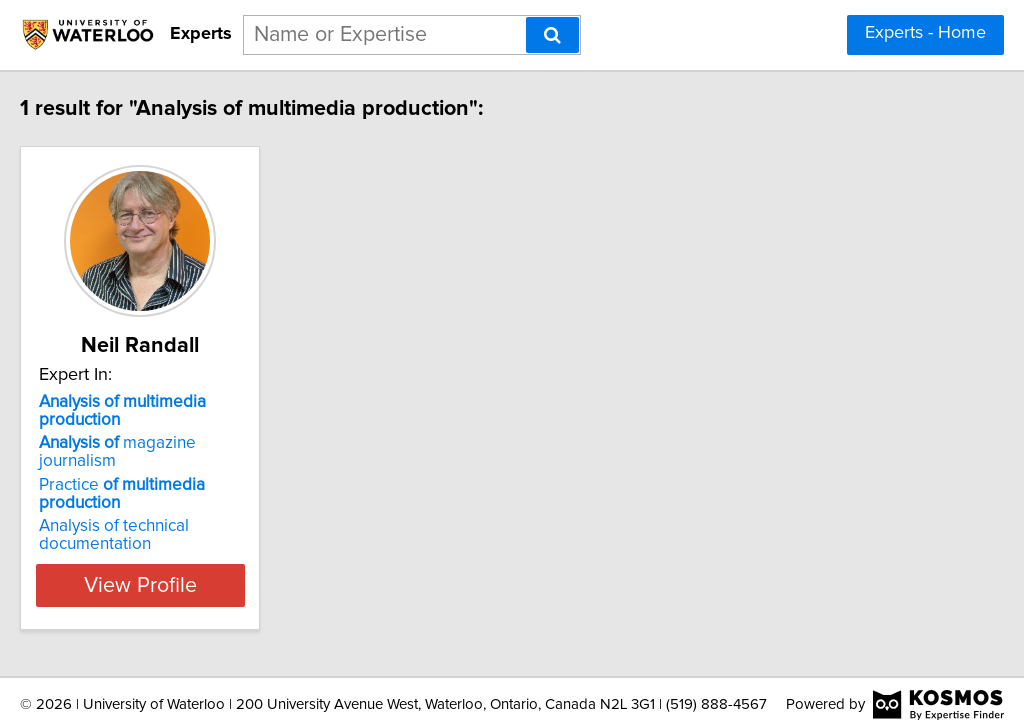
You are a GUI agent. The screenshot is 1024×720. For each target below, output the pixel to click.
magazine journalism (200, 425)
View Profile (207, 531)
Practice (206, 449)
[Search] (552, 35)
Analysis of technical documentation (156, 481)
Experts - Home (925, 33)
